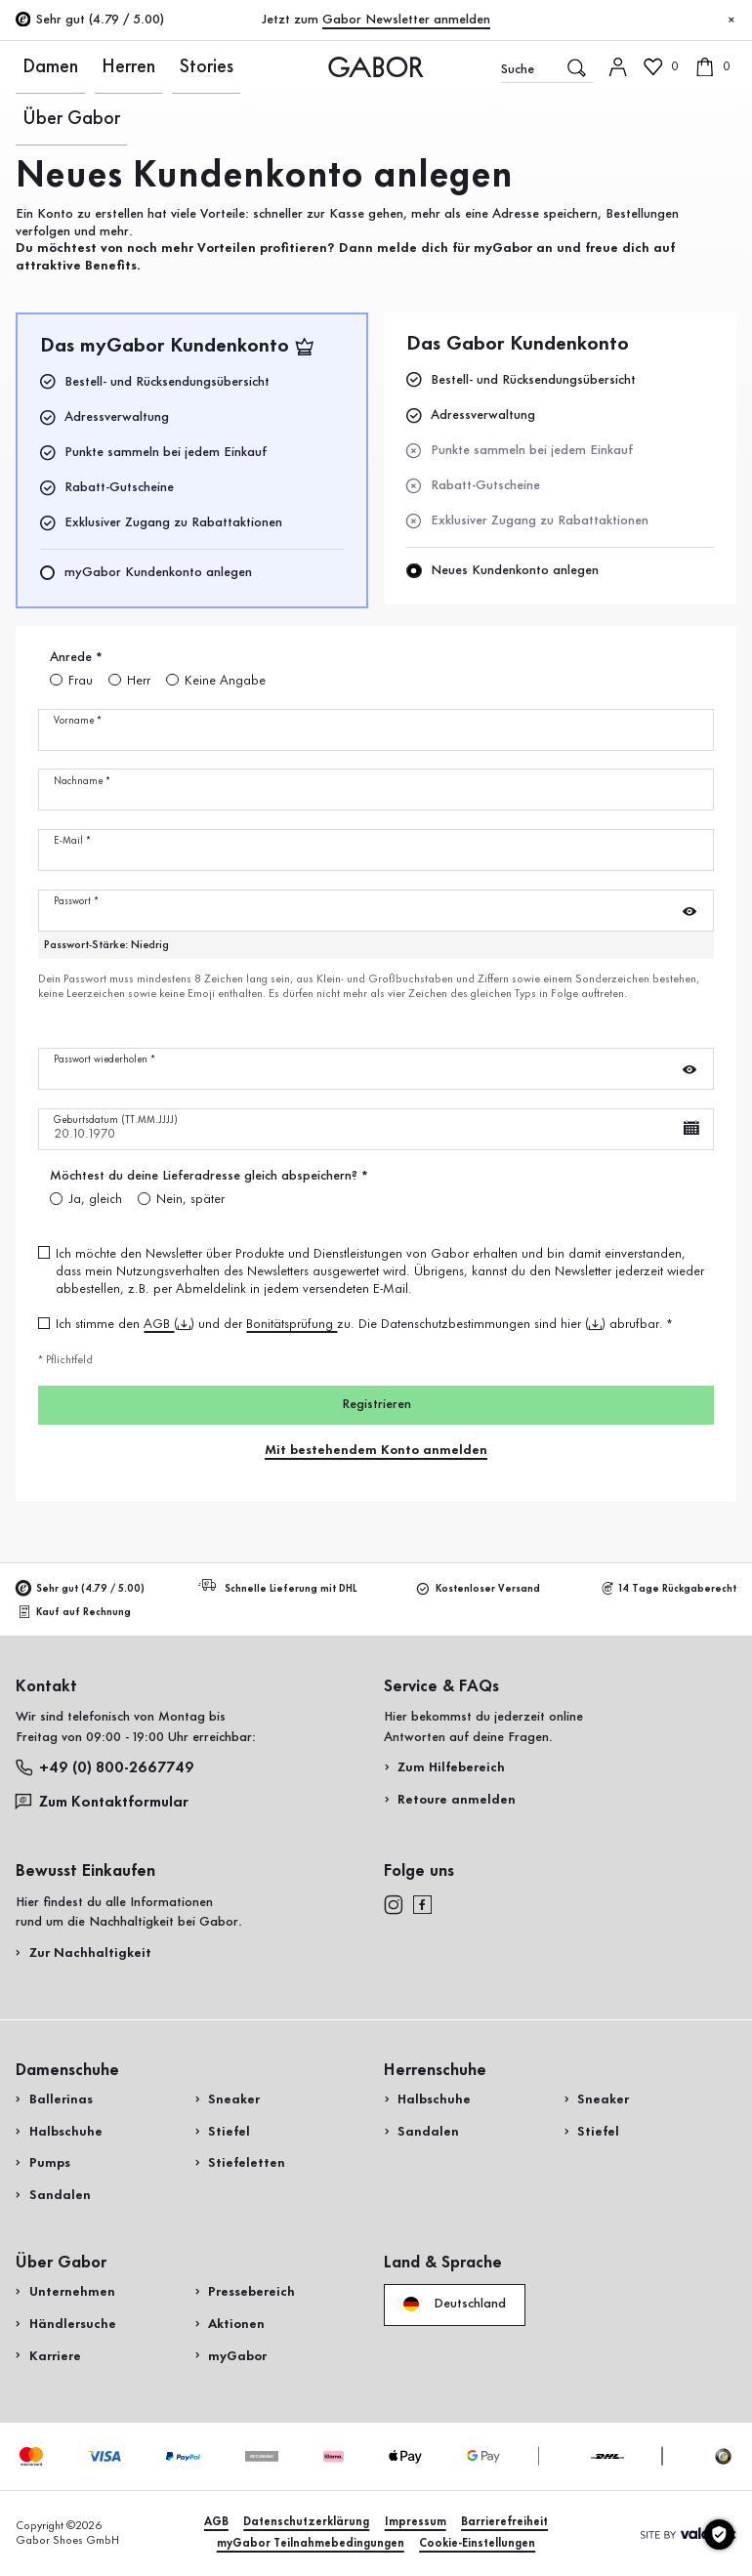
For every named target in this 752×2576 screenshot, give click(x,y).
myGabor (237, 2356)
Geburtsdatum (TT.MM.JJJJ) (116, 1120)
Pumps (49, 2163)
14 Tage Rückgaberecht (669, 1588)
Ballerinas (61, 2099)
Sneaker (234, 2099)
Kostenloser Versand (478, 1588)
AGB (159, 1324)
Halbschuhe (66, 2132)
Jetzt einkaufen (677, 486)
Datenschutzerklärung (306, 2521)
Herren (89, 66)
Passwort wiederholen (104, 1060)
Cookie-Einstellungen (477, 2543)
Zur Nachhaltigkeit (90, 1953)
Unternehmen (72, 2292)
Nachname (82, 781)
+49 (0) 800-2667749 (105, 1768)
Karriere (55, 2356)
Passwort (76, 901)
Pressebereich (251, 2292)
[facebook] (422, 1904)
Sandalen (60, 2195)
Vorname (78, 721)
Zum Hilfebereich (451, 1767)
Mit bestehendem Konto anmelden (376, 1450)
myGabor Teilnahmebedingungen (310, 2543)
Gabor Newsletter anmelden (406, 19)
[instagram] (393, 1904)
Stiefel (229, 2132)
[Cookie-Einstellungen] (719, 2534)
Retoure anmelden (456, 1800)
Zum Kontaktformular (104, 1801)
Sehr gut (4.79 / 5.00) (81, 1589)
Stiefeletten (246, 2163)
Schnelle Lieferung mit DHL (279, 1588)
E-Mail (72, 841)
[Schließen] (731, 20)
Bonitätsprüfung (291, 1324)
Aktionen (236, 2324)
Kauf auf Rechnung (75, 1611)
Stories (142, 66)
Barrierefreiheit (504, 2521)
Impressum (415, 2521)
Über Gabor (210, 66)
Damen (37, 66)
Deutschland (454, 2304)
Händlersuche (72, 2324)
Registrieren (376, 1404)
